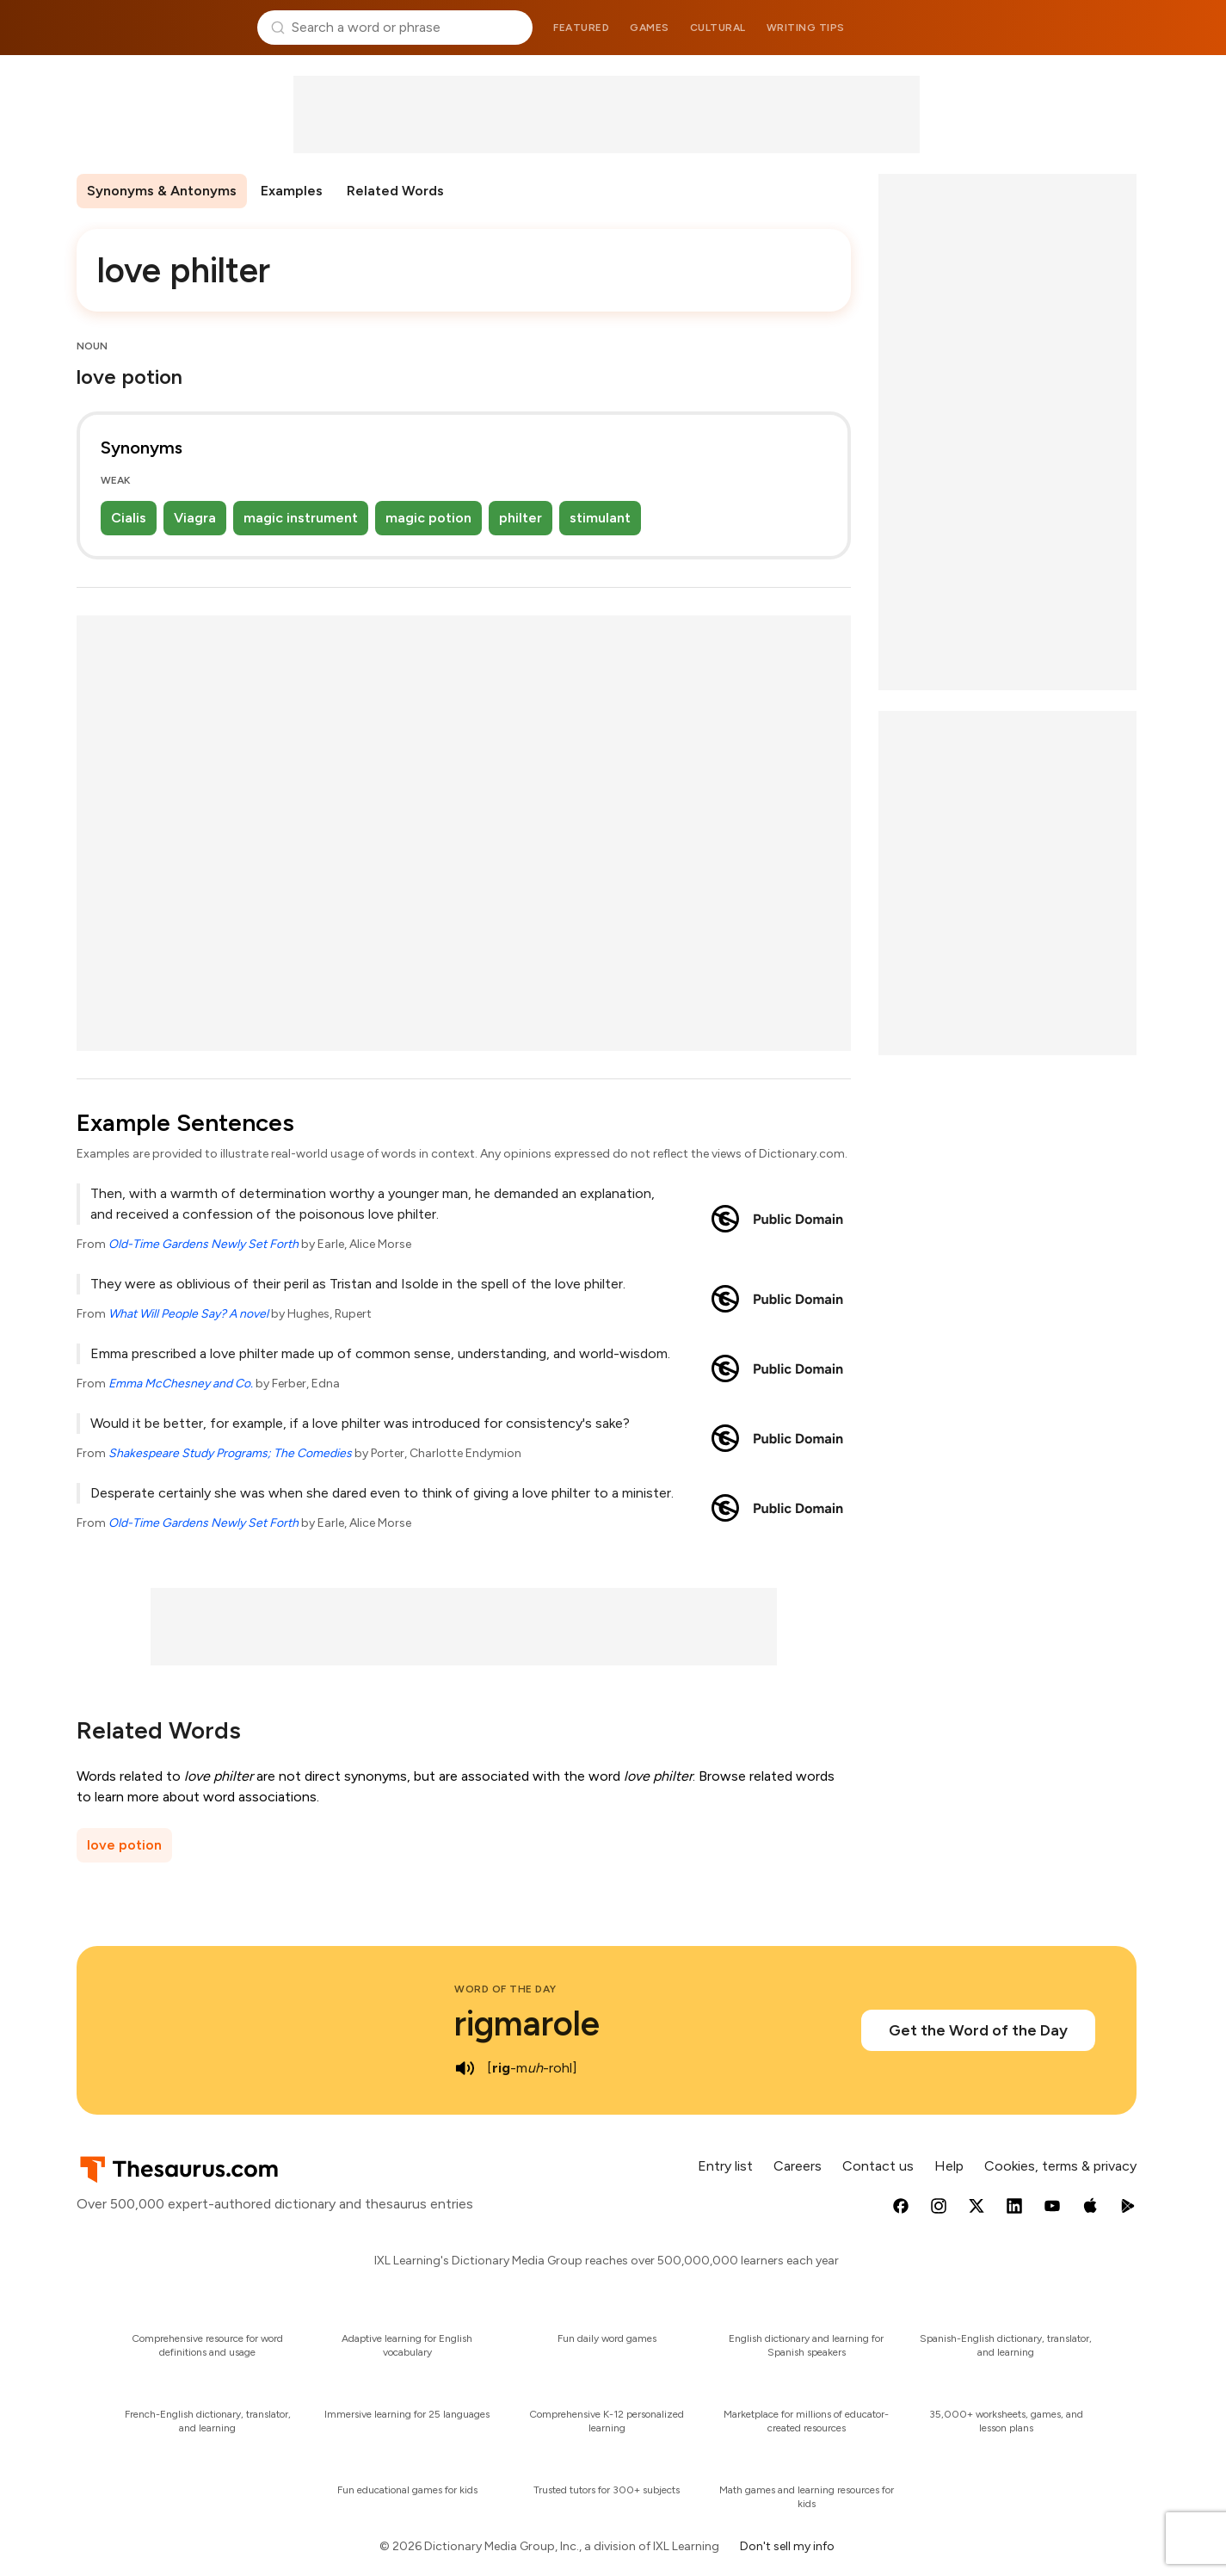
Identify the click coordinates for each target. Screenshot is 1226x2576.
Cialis (128, 518)
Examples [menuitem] (292, 190)
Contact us (878, 2166)
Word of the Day (505, 1989)
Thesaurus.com (160, 27)
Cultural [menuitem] (718, 28)
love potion (124, 1845)
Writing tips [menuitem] (806, 28)
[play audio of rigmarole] (464, 2068)
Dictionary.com (1066, 27)
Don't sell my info (787, 2546)
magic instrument (300, 518)
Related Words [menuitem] (395, 190)
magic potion (428, 518)
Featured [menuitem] (581, 28)
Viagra (195, 518)
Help (949, 2166)
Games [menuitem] (649, 28)
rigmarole (527, 2023)
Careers (797, 2166)
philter (520, 518)
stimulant (600, 518)
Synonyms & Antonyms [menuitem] (162, 190)
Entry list (725, 2166)
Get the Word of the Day (978, 2030)
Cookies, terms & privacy (1060, 2166)
